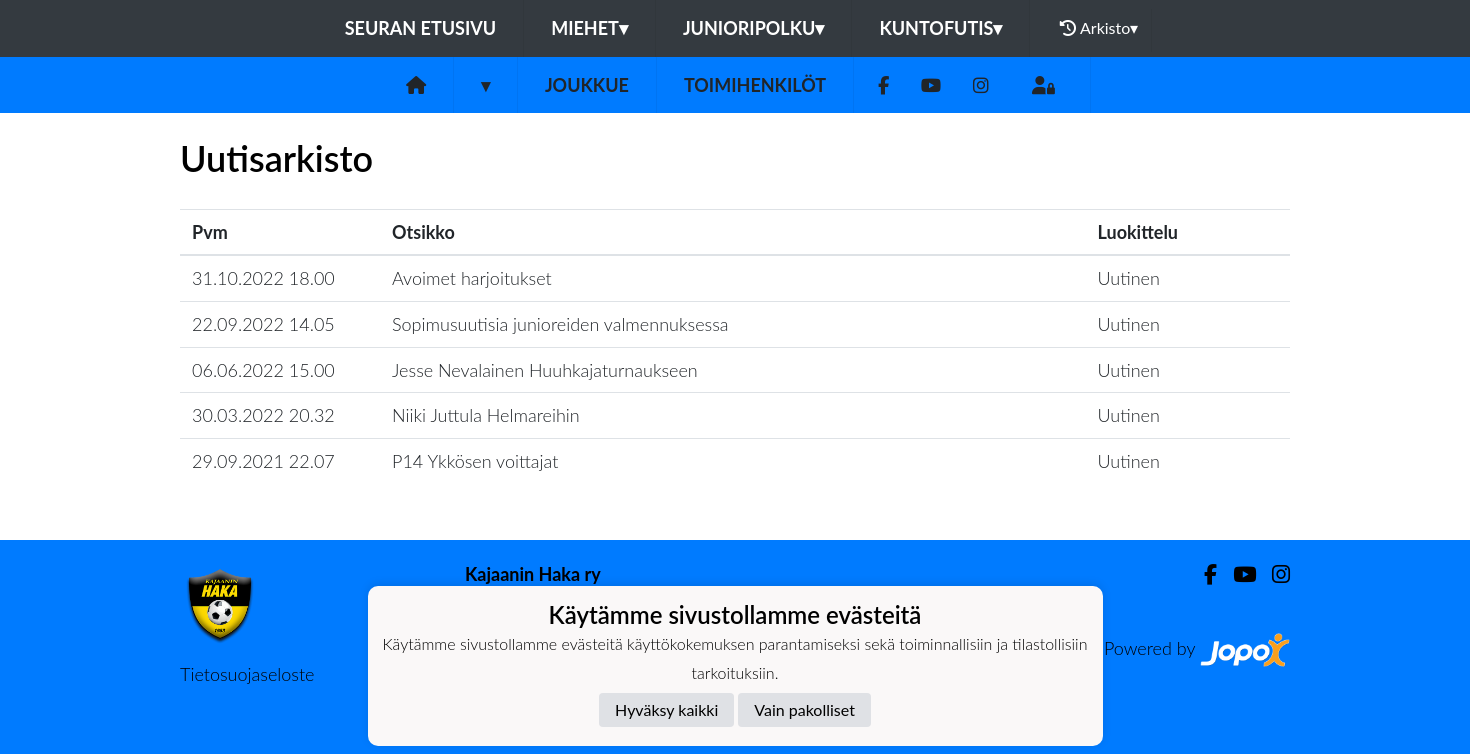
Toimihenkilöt (755, 85)
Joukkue (587, 85)
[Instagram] (981, 85)
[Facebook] (883, 85)
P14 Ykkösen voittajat (475, 461)
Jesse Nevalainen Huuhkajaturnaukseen (545, 370)
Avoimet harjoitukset (472, 278)
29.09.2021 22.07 (263, 461)
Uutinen (1129, 278)
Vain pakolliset (804, 709)
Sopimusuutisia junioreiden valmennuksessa (560, 324)
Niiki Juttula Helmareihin (486, 415)
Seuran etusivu (421, 28)
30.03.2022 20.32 (263, 415)
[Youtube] (931, 85)
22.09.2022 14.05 (263, 324)
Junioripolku (754, 28)
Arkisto (1099, 28)
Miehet (589, 28)
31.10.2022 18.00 (263, 278)
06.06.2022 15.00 (263, 370)
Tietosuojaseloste (247, 674)
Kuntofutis (940, 28)
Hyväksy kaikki (666, 709)
